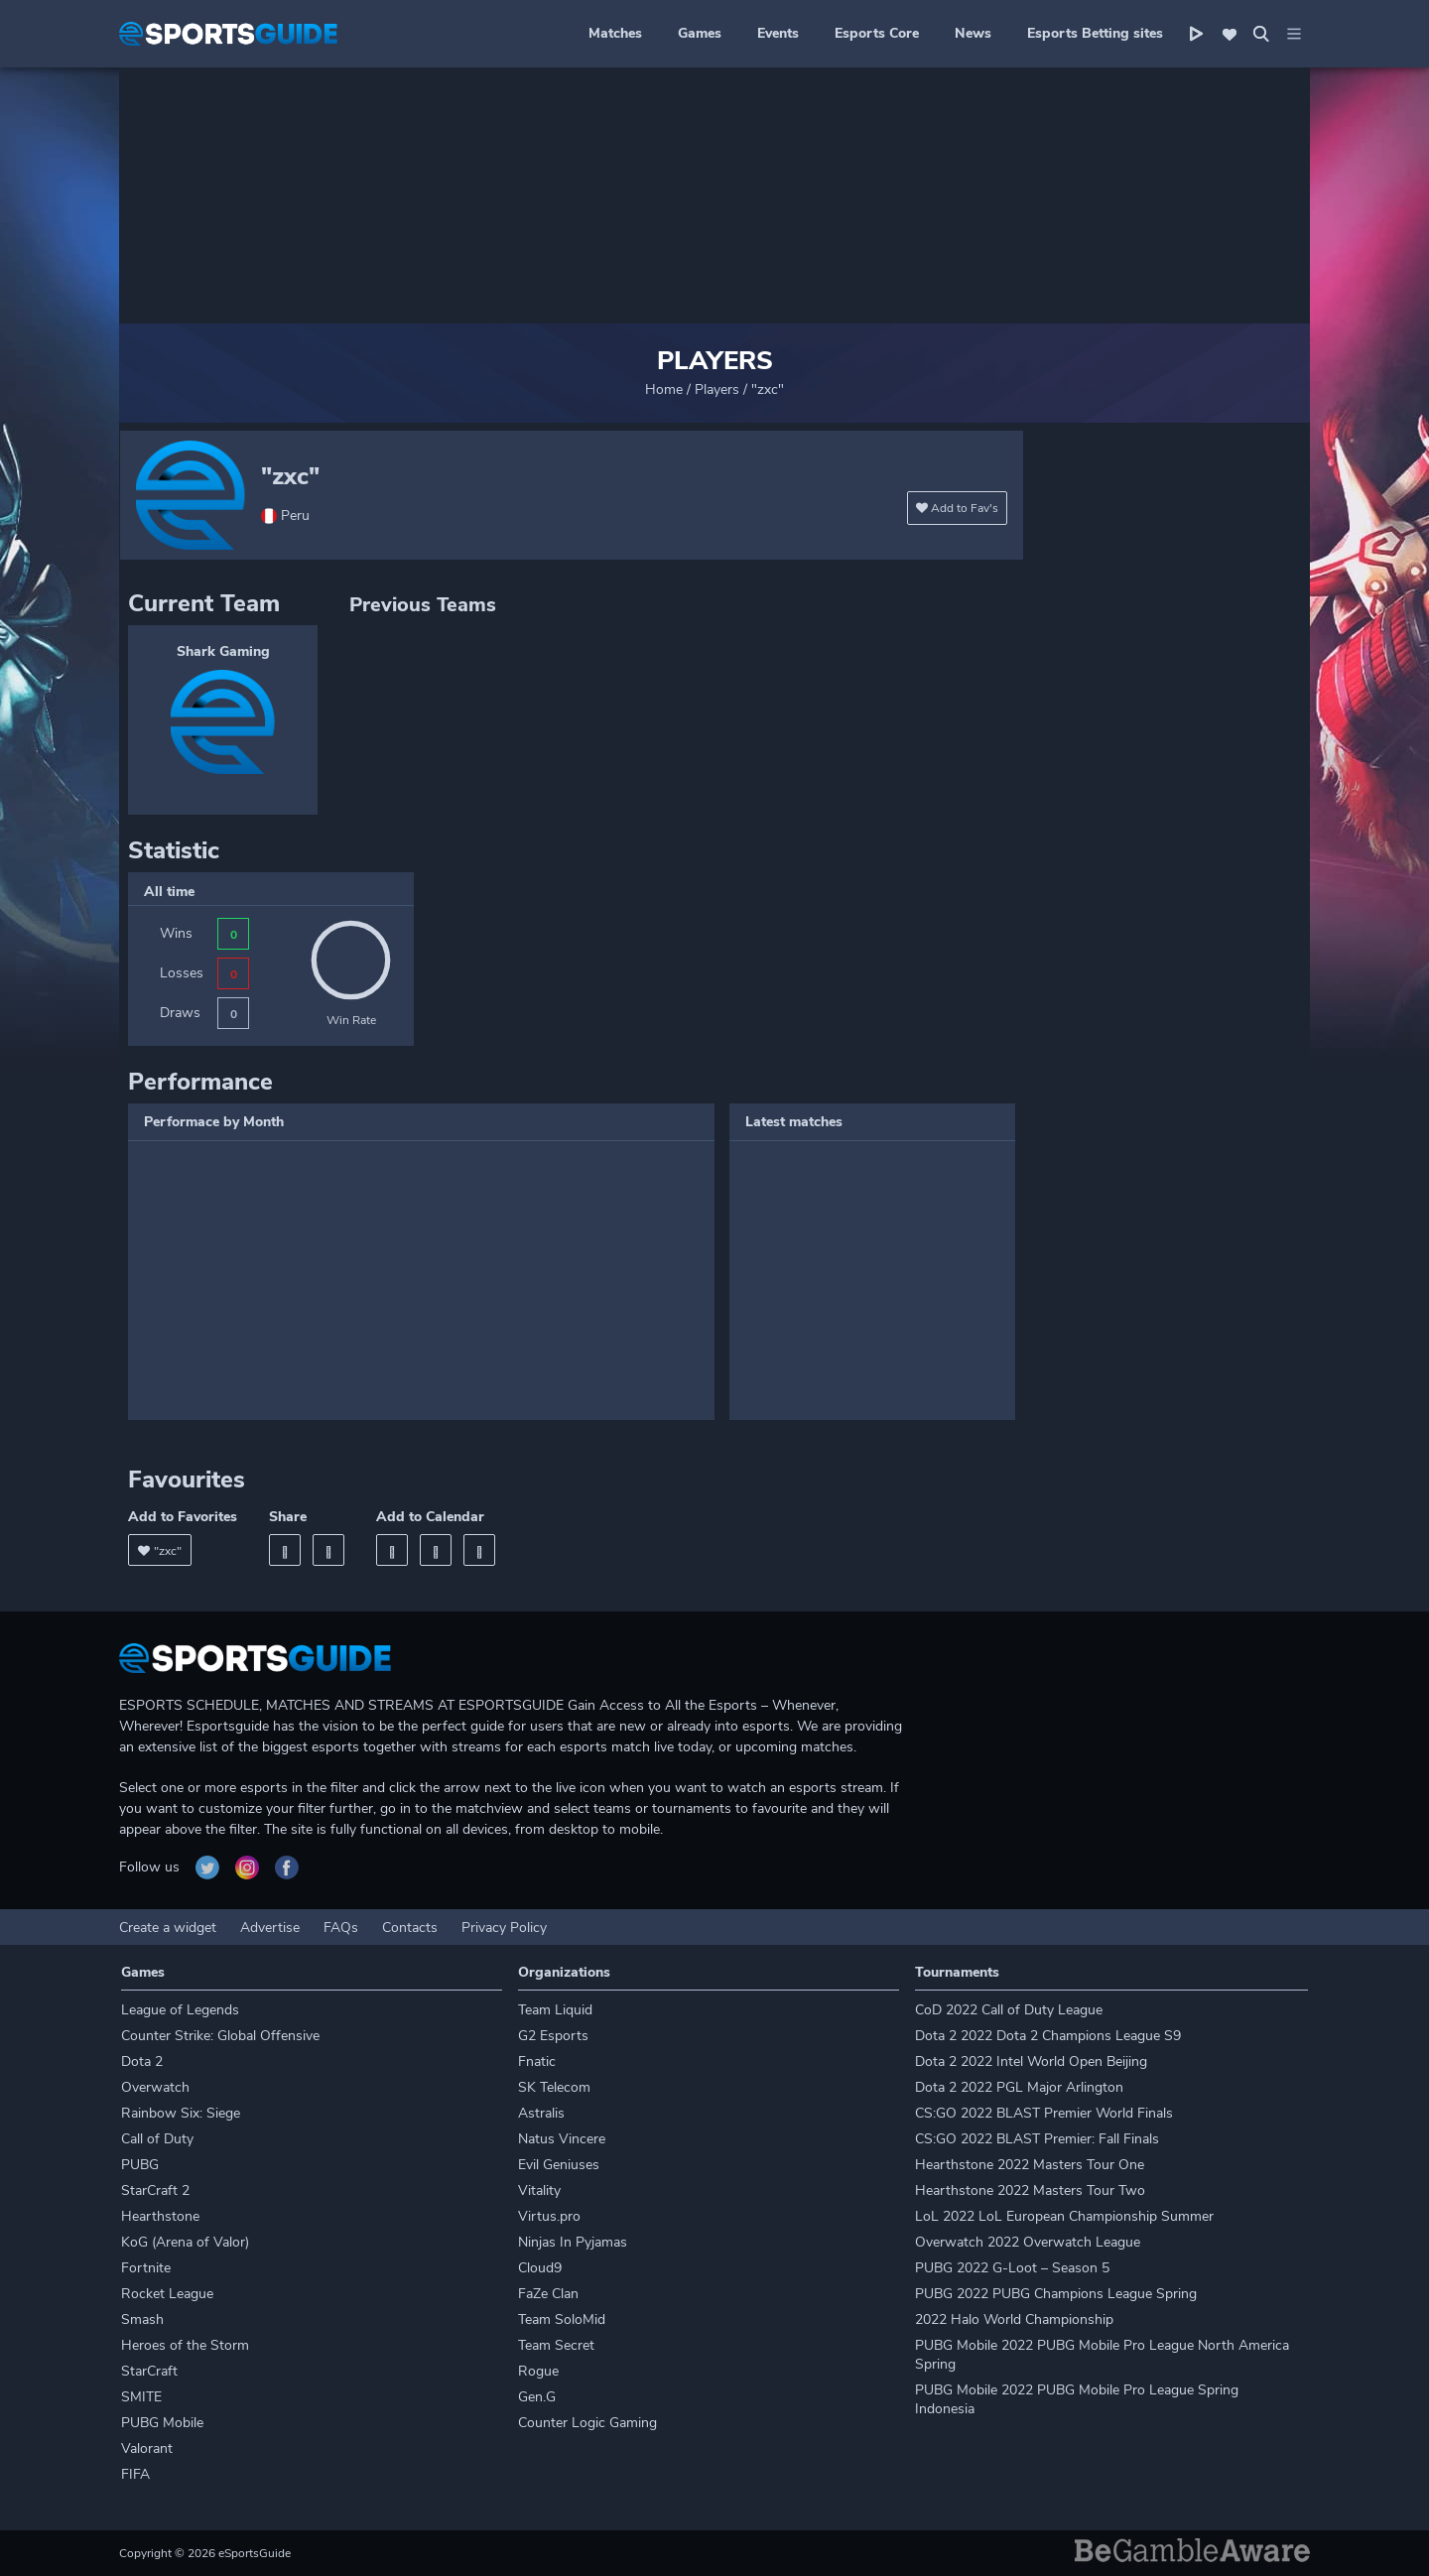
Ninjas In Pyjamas (572, 2242)
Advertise (270, 1927)
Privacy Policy (504, 1927)
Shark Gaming (223, 651)
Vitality (539, 2190)
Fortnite (146, 2267)
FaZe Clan (548, 2293)
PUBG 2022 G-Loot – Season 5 (1012, 2267)
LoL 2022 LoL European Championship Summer (1064, 2216)
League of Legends (180, 2009)
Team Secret (556, 2345)
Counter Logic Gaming (587, 2422)
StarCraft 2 (155, 2190)
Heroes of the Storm (185, 2345)
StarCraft (149, 2371)
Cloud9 (540, 2267)
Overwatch (155, 2087)
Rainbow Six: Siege (180, 2113)
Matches (615, 33)
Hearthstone (160, 2216)
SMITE (141, 2396)
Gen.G (537, 2396)
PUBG (140, 2164)
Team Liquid (555, 2009)
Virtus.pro (549, 2216)
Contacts (410, 1927)
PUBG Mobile (162, 2422)
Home (664, 389)
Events (778, 33)
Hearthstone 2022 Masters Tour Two (1030, 2190)
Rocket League (167, 2293)
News (973, 33)
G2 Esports (553, 2035)
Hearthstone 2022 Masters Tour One (1029, 2164)
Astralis (541, 2113)
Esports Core (877, 33)
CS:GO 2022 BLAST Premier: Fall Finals (1037, 2138)
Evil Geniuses (558, 2164)
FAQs (341, 1927)
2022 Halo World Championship (1014, 2319)
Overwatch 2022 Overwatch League (1027, 2242)
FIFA (135, 2474)
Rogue (538, 2371)
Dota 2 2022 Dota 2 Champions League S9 (1048, 2035)
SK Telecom (554, 2087)
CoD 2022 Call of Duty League (1009, 2009)
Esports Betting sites (1095, 33)
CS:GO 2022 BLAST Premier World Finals (1044, 2113)
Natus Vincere (561, 2138)
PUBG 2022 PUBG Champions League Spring (1056, 2293)
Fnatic (537, 2061)
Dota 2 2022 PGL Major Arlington (1019, 2087)
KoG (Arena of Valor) (185, 2242)
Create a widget (167, 1927)
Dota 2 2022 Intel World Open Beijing (1031, 2061)
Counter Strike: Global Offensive (220, 2035)
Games (699, 33)
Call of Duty (157, 2138)
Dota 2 (142, 2061)
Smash (142, 2319)
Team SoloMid (561, 2319)
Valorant (147, 2448)
